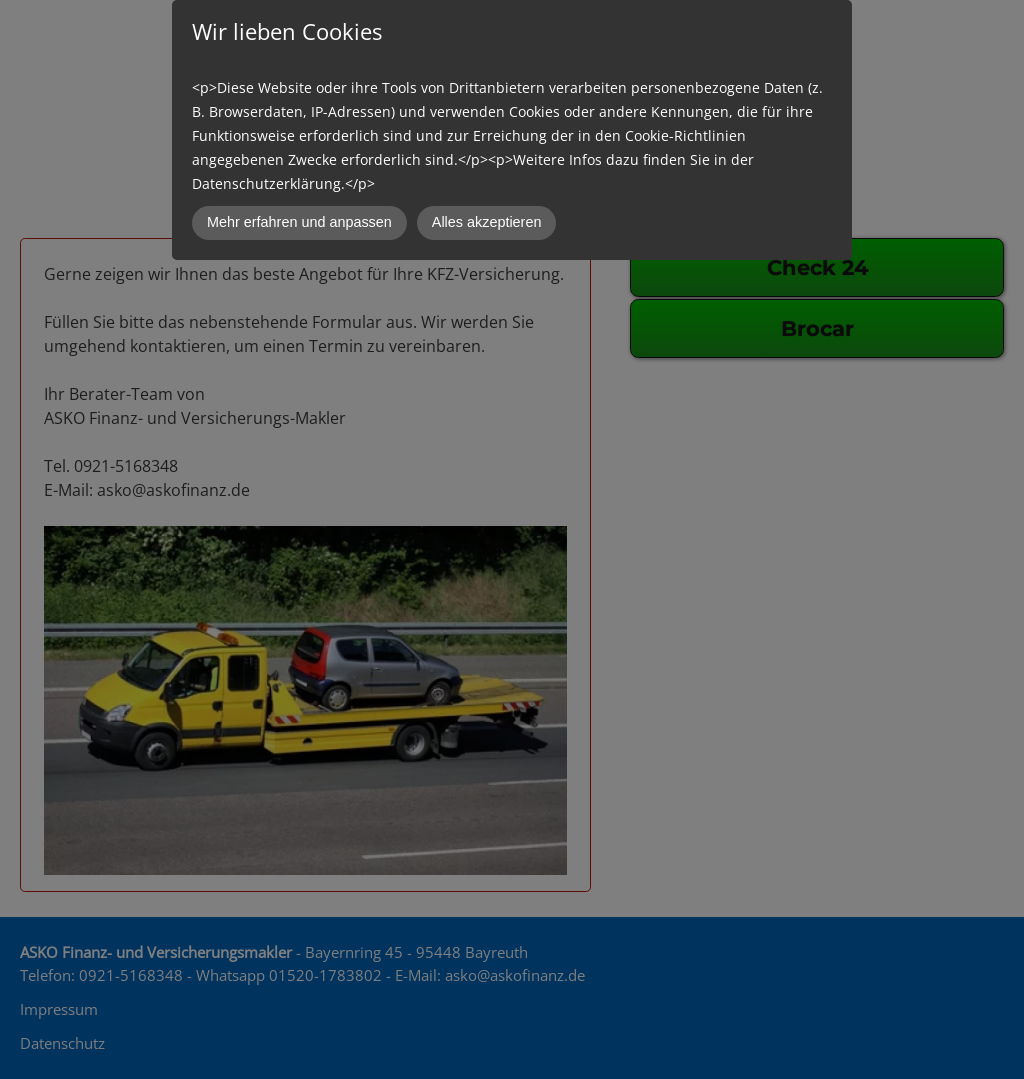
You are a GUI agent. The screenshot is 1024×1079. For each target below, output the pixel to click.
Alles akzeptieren (487, 222)
